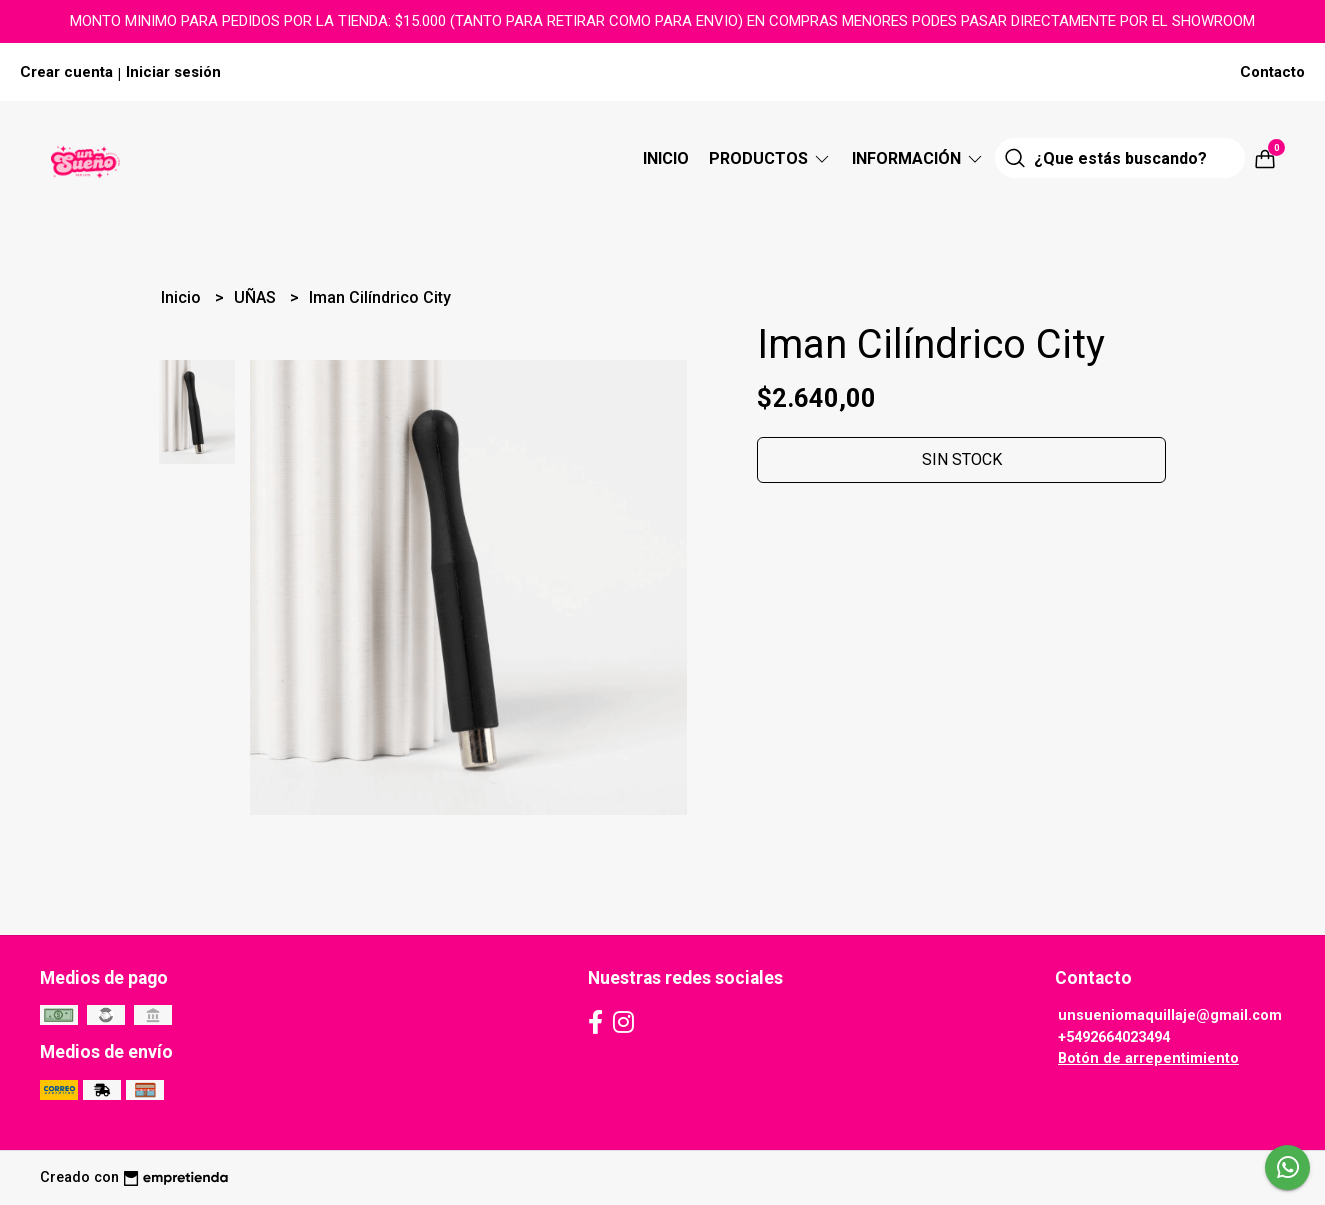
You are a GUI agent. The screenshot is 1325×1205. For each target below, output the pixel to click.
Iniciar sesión (173, 72)
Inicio (666, 158)
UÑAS (257, 297)
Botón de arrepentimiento (1148, 1058)
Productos (770, 158)
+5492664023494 (1114, 1037)
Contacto (1272, 72)
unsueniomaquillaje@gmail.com (1170, 1015)
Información (918, 158)
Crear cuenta (66, 72)
